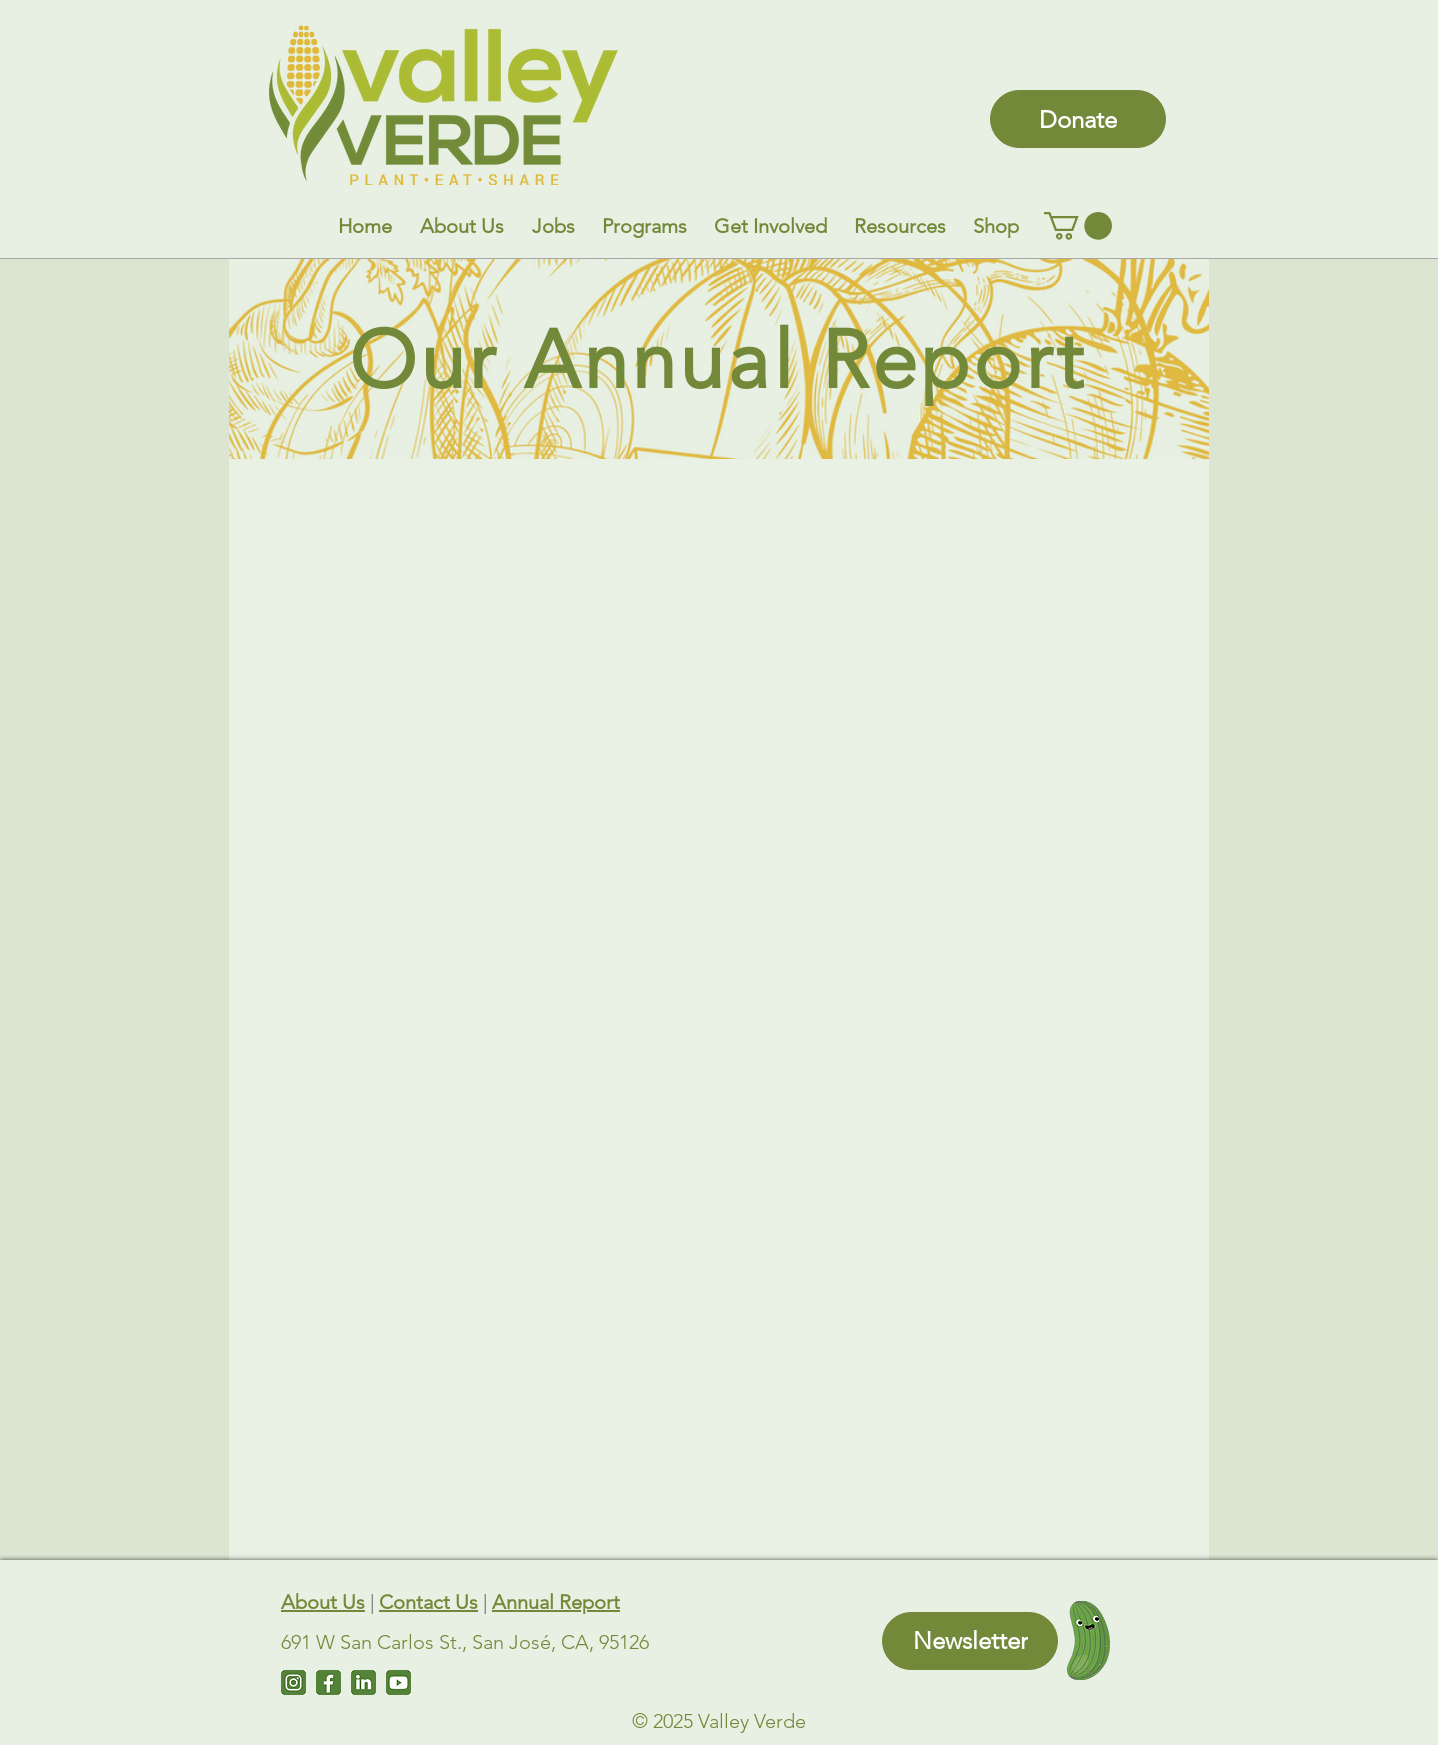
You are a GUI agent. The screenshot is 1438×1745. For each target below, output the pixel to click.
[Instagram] (293, 1682)
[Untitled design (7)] (398, 1682)
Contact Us (428, 1602)
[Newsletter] (970, 1641)
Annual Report (556, 1602)
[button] (462, 226)
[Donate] (1078, 119)
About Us (323, 1602)
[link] (1078, 226)
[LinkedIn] (363, 1682)
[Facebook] (328, 1682)
